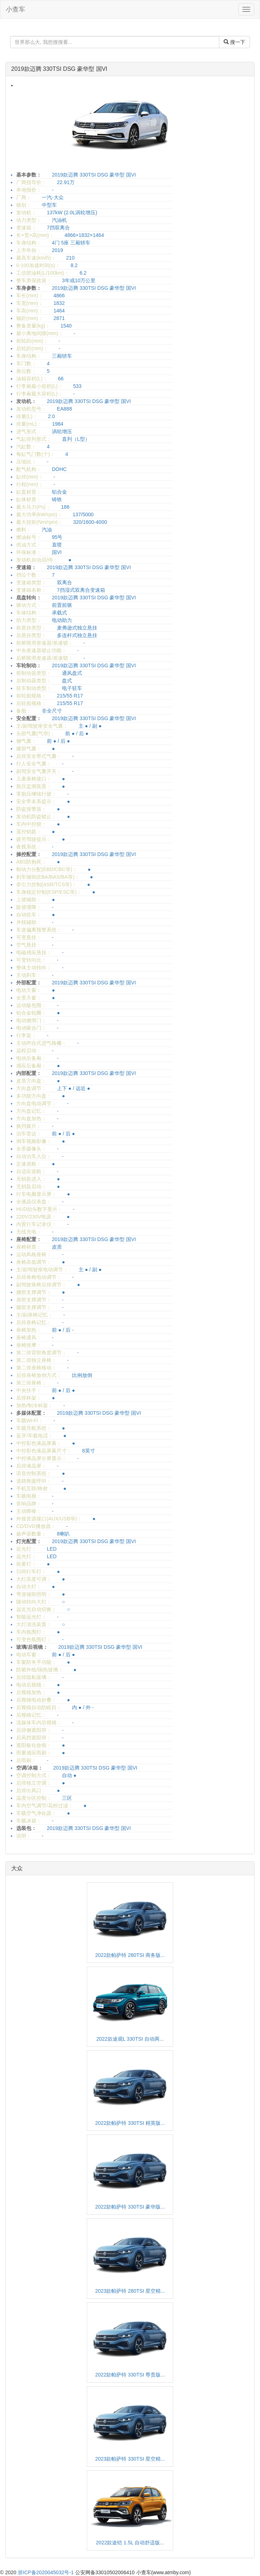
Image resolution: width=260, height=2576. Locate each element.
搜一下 (234, 42)
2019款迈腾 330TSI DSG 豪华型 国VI (59, 69)
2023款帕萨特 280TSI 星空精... (130, 2291)
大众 (17, 1868)
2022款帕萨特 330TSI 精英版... (130, 2123)
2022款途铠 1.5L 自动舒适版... (130, 2542)
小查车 (15, 9)
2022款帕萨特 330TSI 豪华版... (130, 2207)
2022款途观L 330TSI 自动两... (130, 2039)
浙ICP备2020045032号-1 (46, 2572)
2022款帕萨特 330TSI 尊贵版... (130, 2375)
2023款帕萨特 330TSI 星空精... (130, 2459)
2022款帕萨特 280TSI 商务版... (130, 1955)
